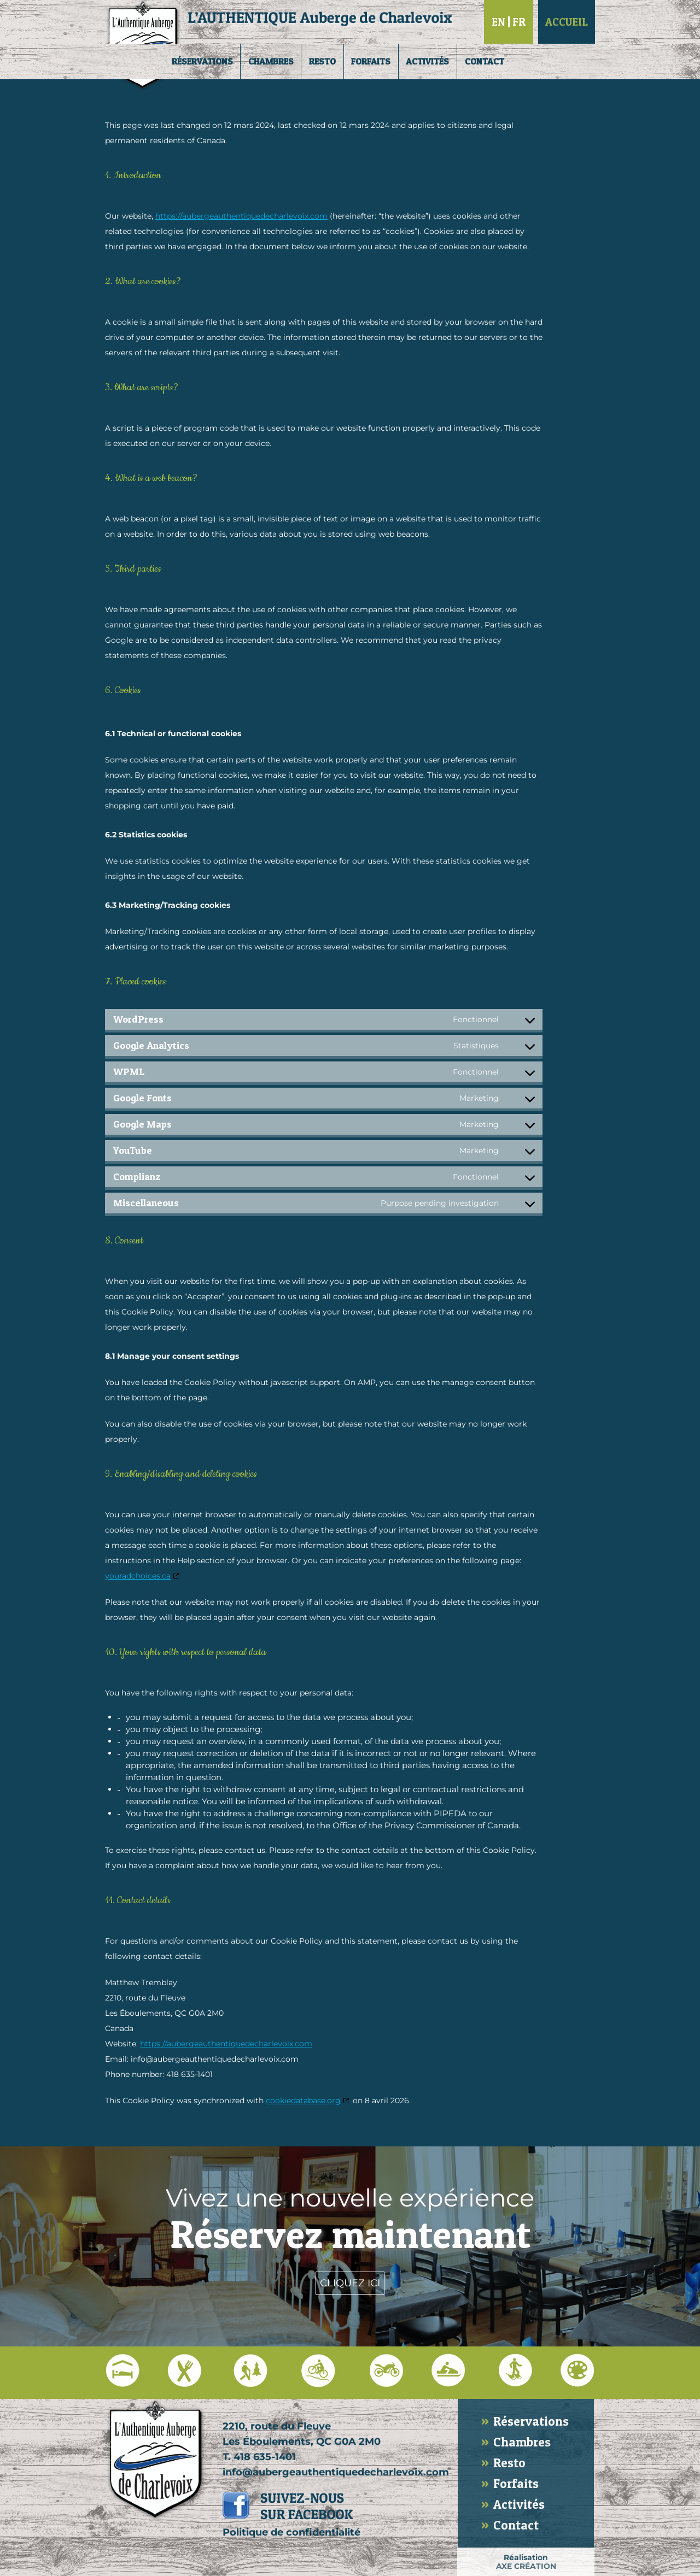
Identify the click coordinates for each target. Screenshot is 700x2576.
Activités (427, 61)
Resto (322, 61)
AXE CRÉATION (526, 2566)
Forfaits (370, 61)
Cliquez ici (350, 2283)
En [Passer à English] (498, 21)
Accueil (566, 21)
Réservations (202, 61)
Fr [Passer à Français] (519, 21)
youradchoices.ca (138, 1576)
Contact (484, 61)
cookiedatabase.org (303, 2100)
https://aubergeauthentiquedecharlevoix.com (241, 216)
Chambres (271, 61)
